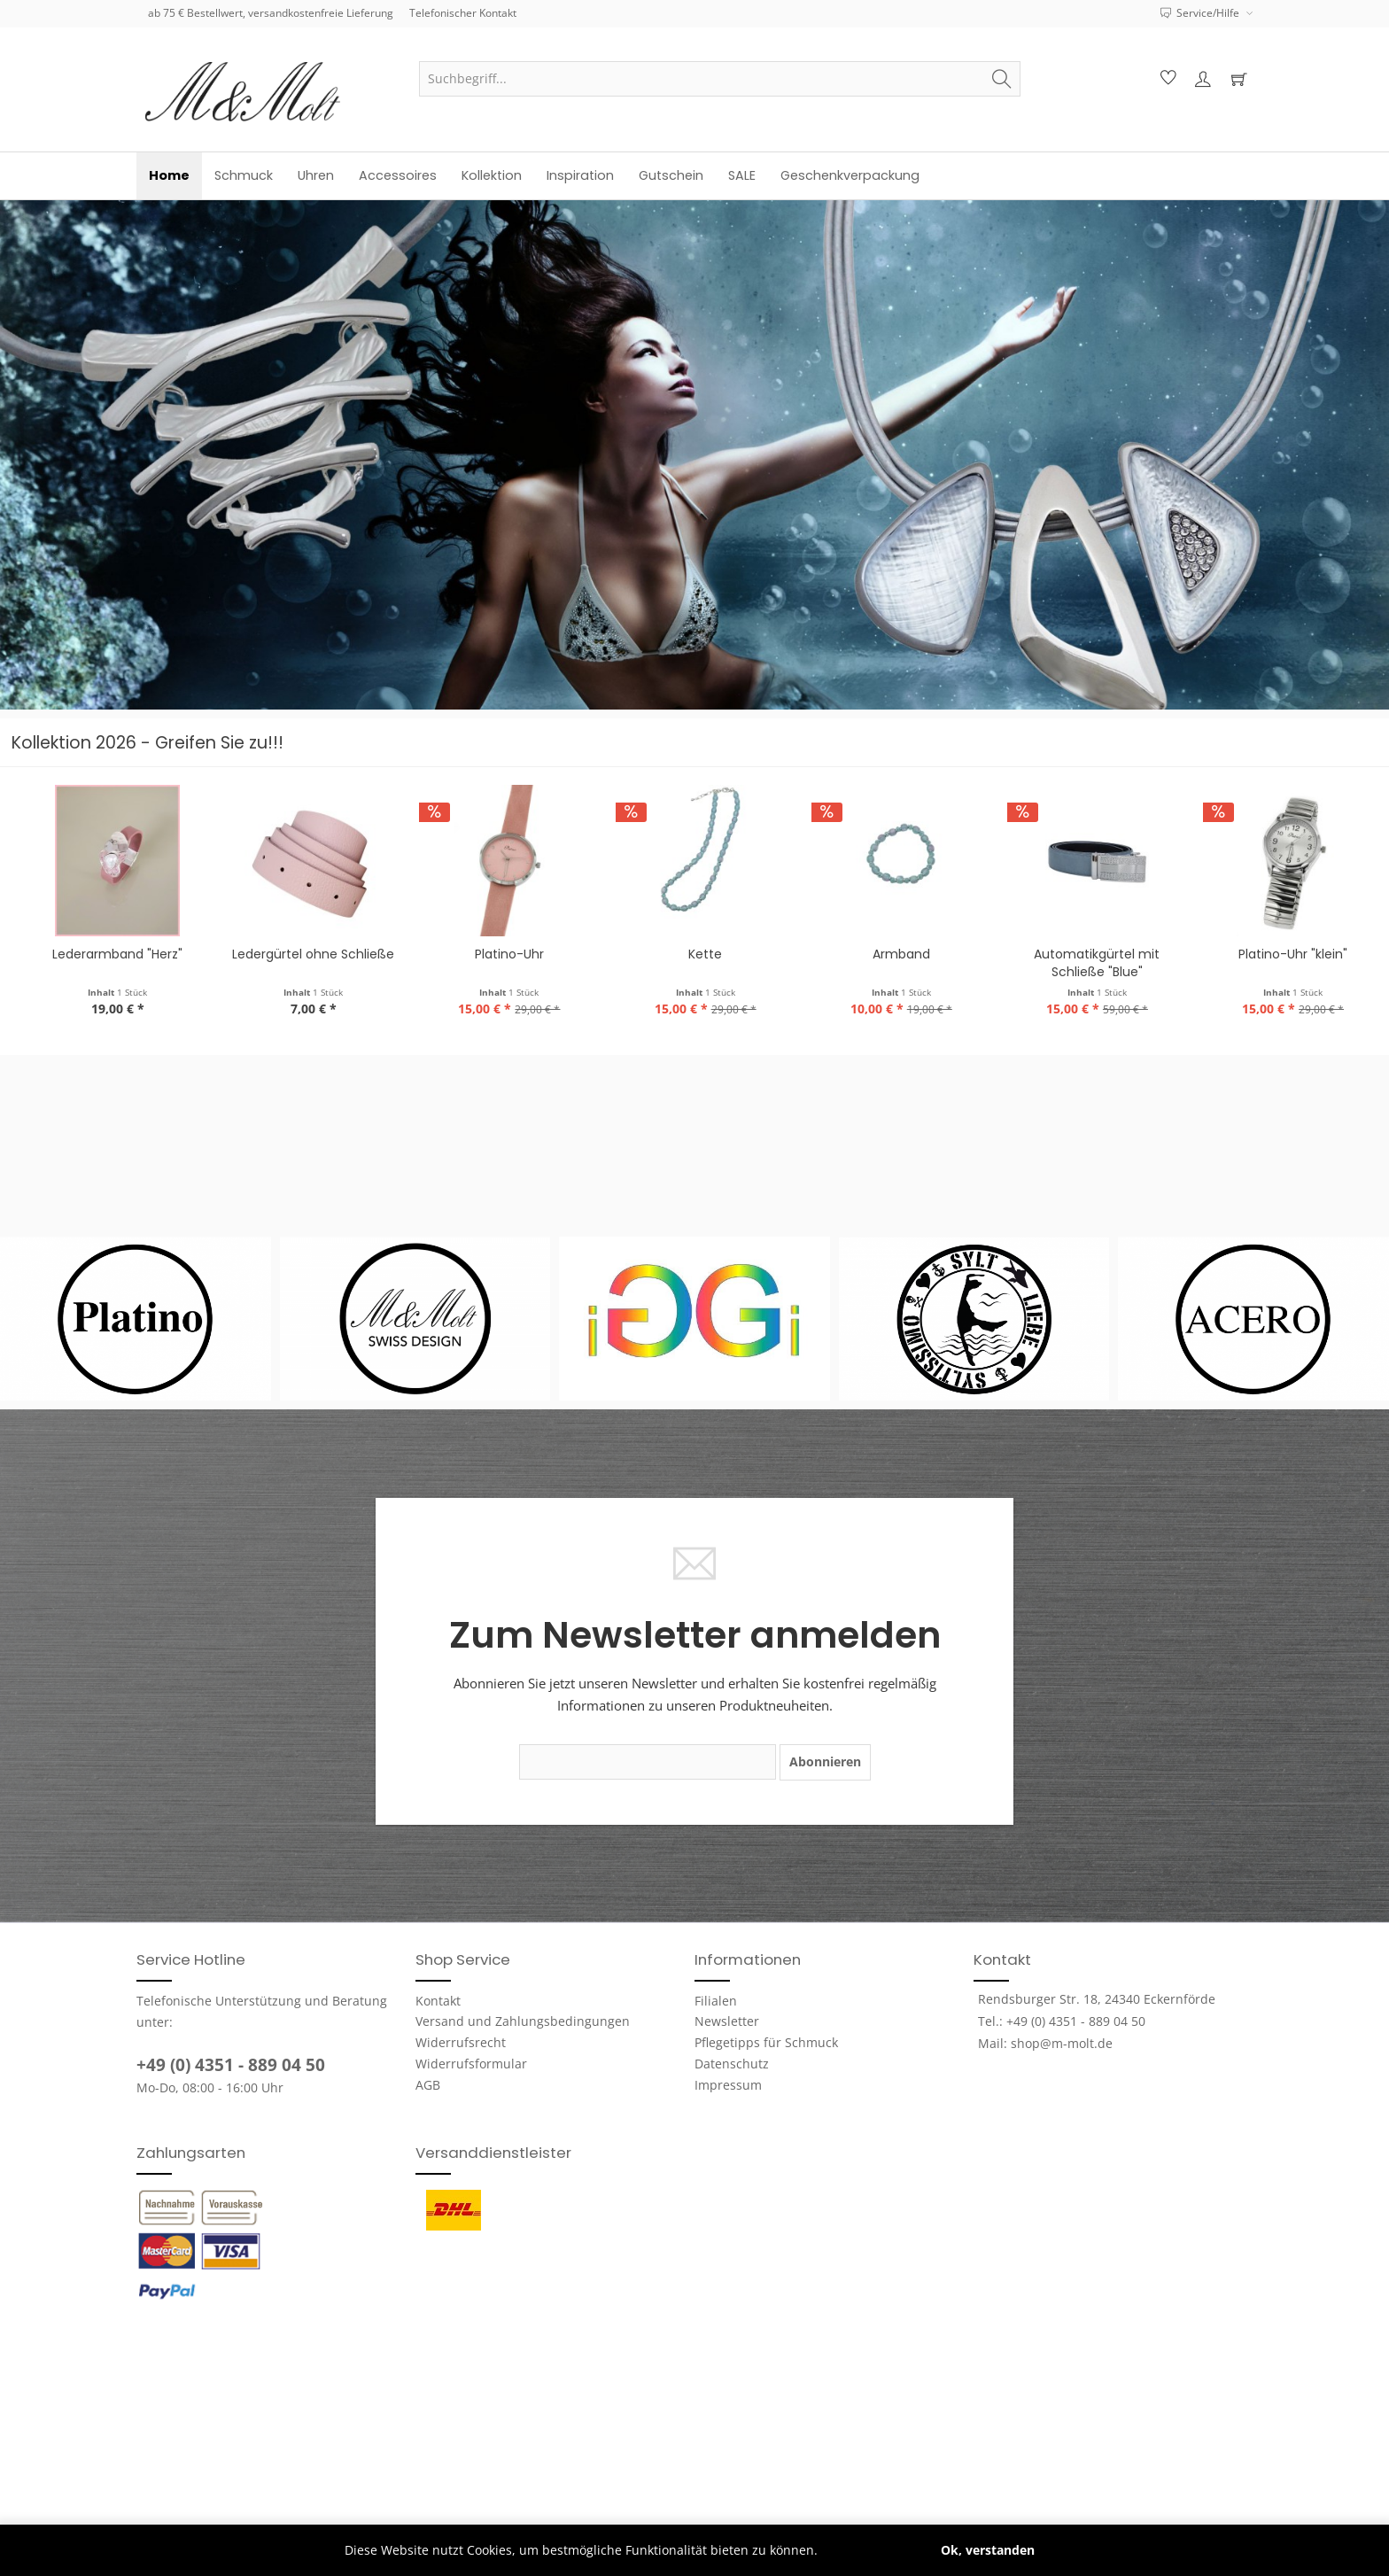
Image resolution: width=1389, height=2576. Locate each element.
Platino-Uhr (694, 954)
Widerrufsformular (471, 2063)
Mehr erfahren (865, 2549)
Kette (890, 954)
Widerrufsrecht (460, 2042)
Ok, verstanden (988, 2549)
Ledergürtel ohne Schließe (498, 954)
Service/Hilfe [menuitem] (1201, 12)
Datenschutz (731, 2063)
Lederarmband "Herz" (302, 954)
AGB (427, 2084)
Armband (1086, 954)
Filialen (715, 2000)
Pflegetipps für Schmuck (766, 2042)
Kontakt (438, 2000)
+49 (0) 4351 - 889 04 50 (230, 2064)
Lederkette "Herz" (106, 954)
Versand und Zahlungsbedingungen (522, 2021)
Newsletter (726, 2021)
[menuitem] (719, 79)
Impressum (728, 2084)
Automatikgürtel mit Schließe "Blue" (1282, 963)
